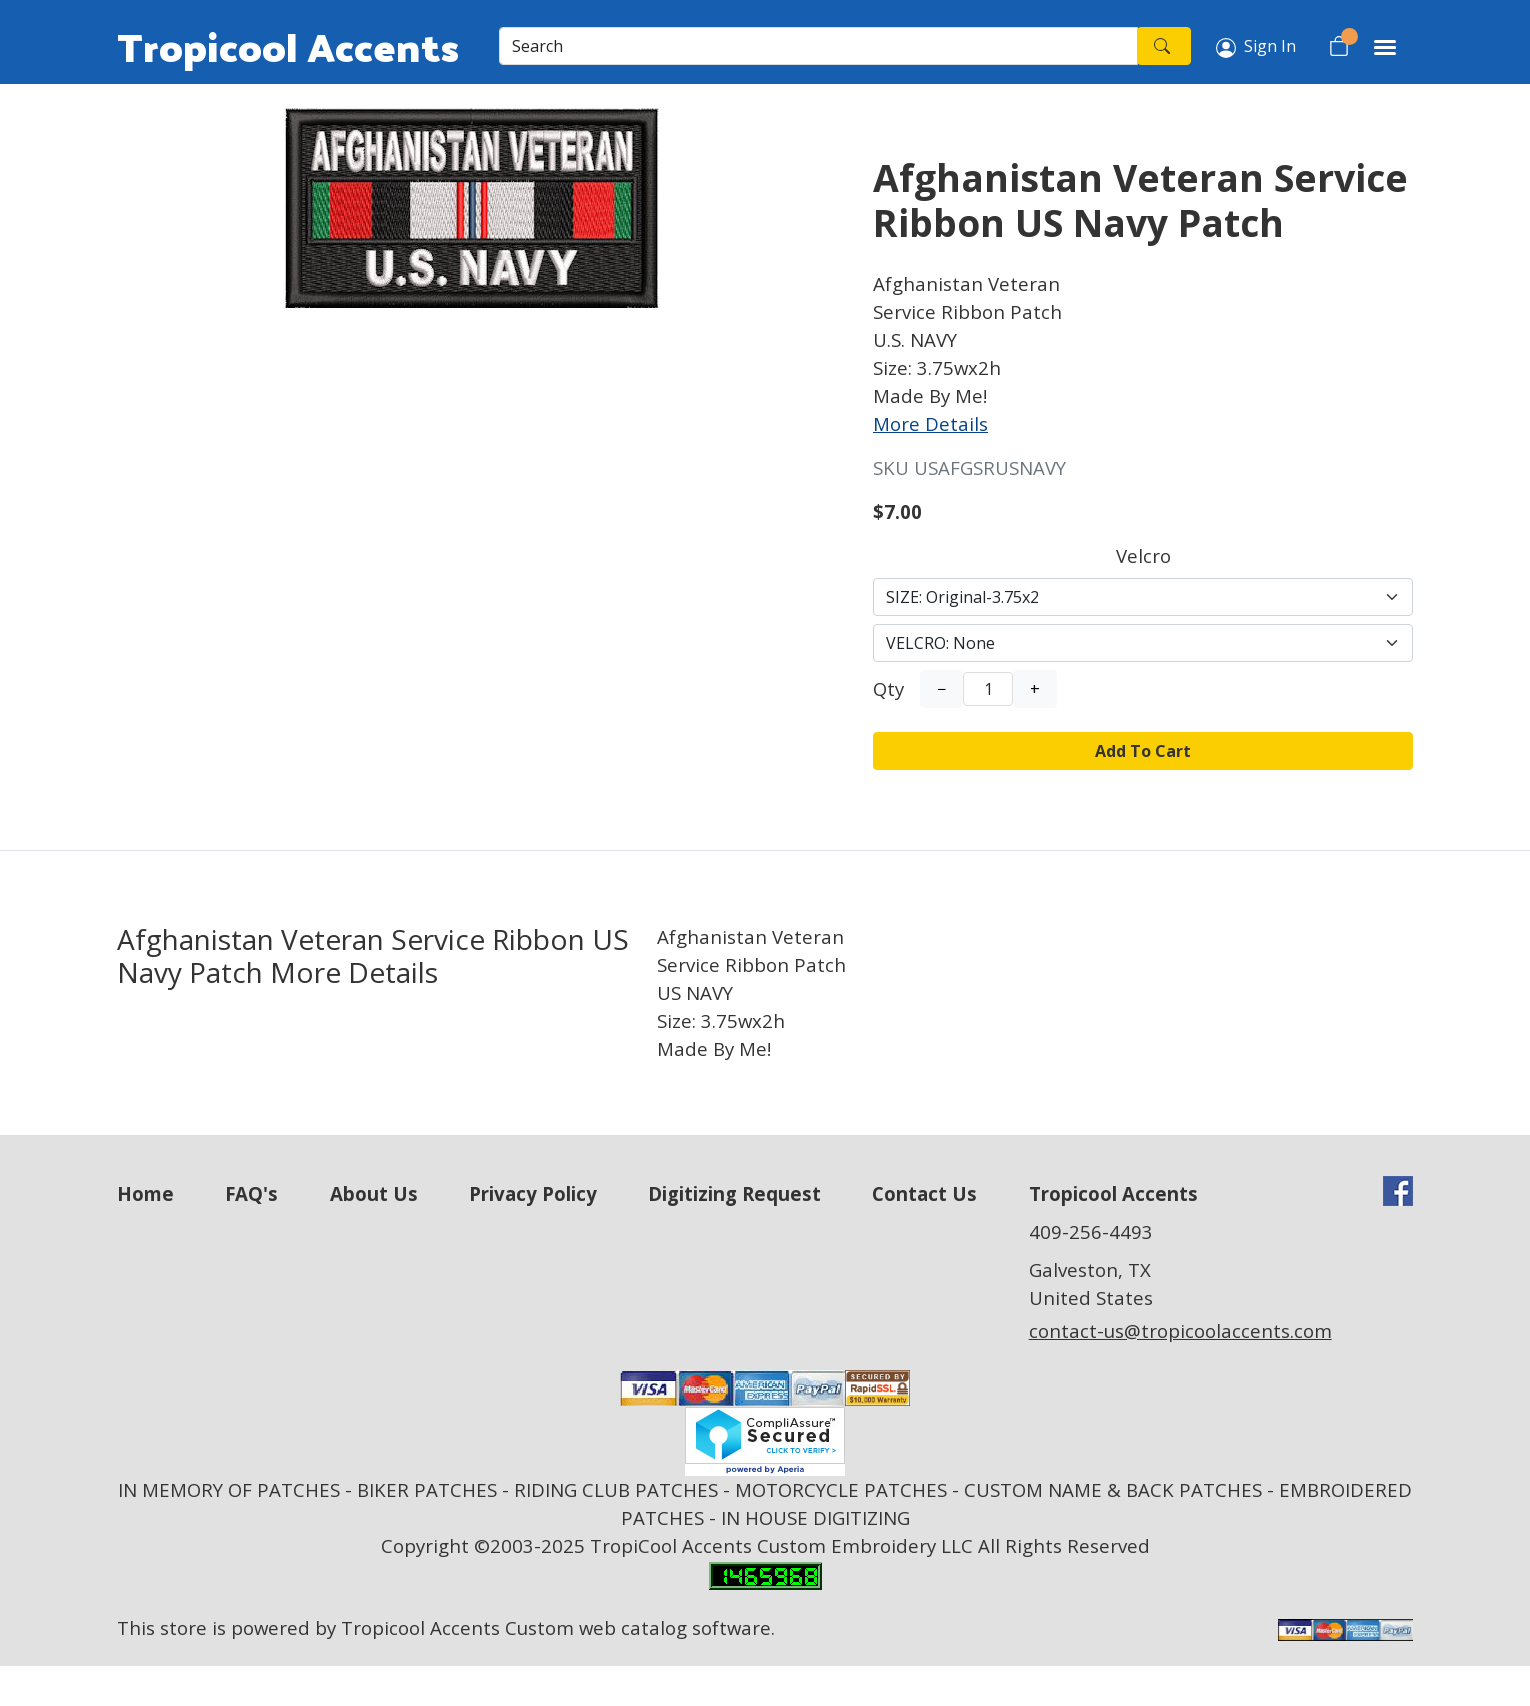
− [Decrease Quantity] (941, 689)
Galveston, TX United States (1091, 1283)
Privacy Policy (533, 1193)
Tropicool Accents (288, 46)
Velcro (1143, 555)
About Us (374, 1193)
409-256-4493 (1091, 1231)
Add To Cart (1143, 751)
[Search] (818, 46)
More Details (930, 423)
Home (145, 1193)
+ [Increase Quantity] (1035, 689)
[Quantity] (988, 689)
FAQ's (251, 1193)
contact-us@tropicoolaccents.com (1180, 1330)
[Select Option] (1143, 597)
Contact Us (924, 1193)
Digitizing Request (734, 1193)
